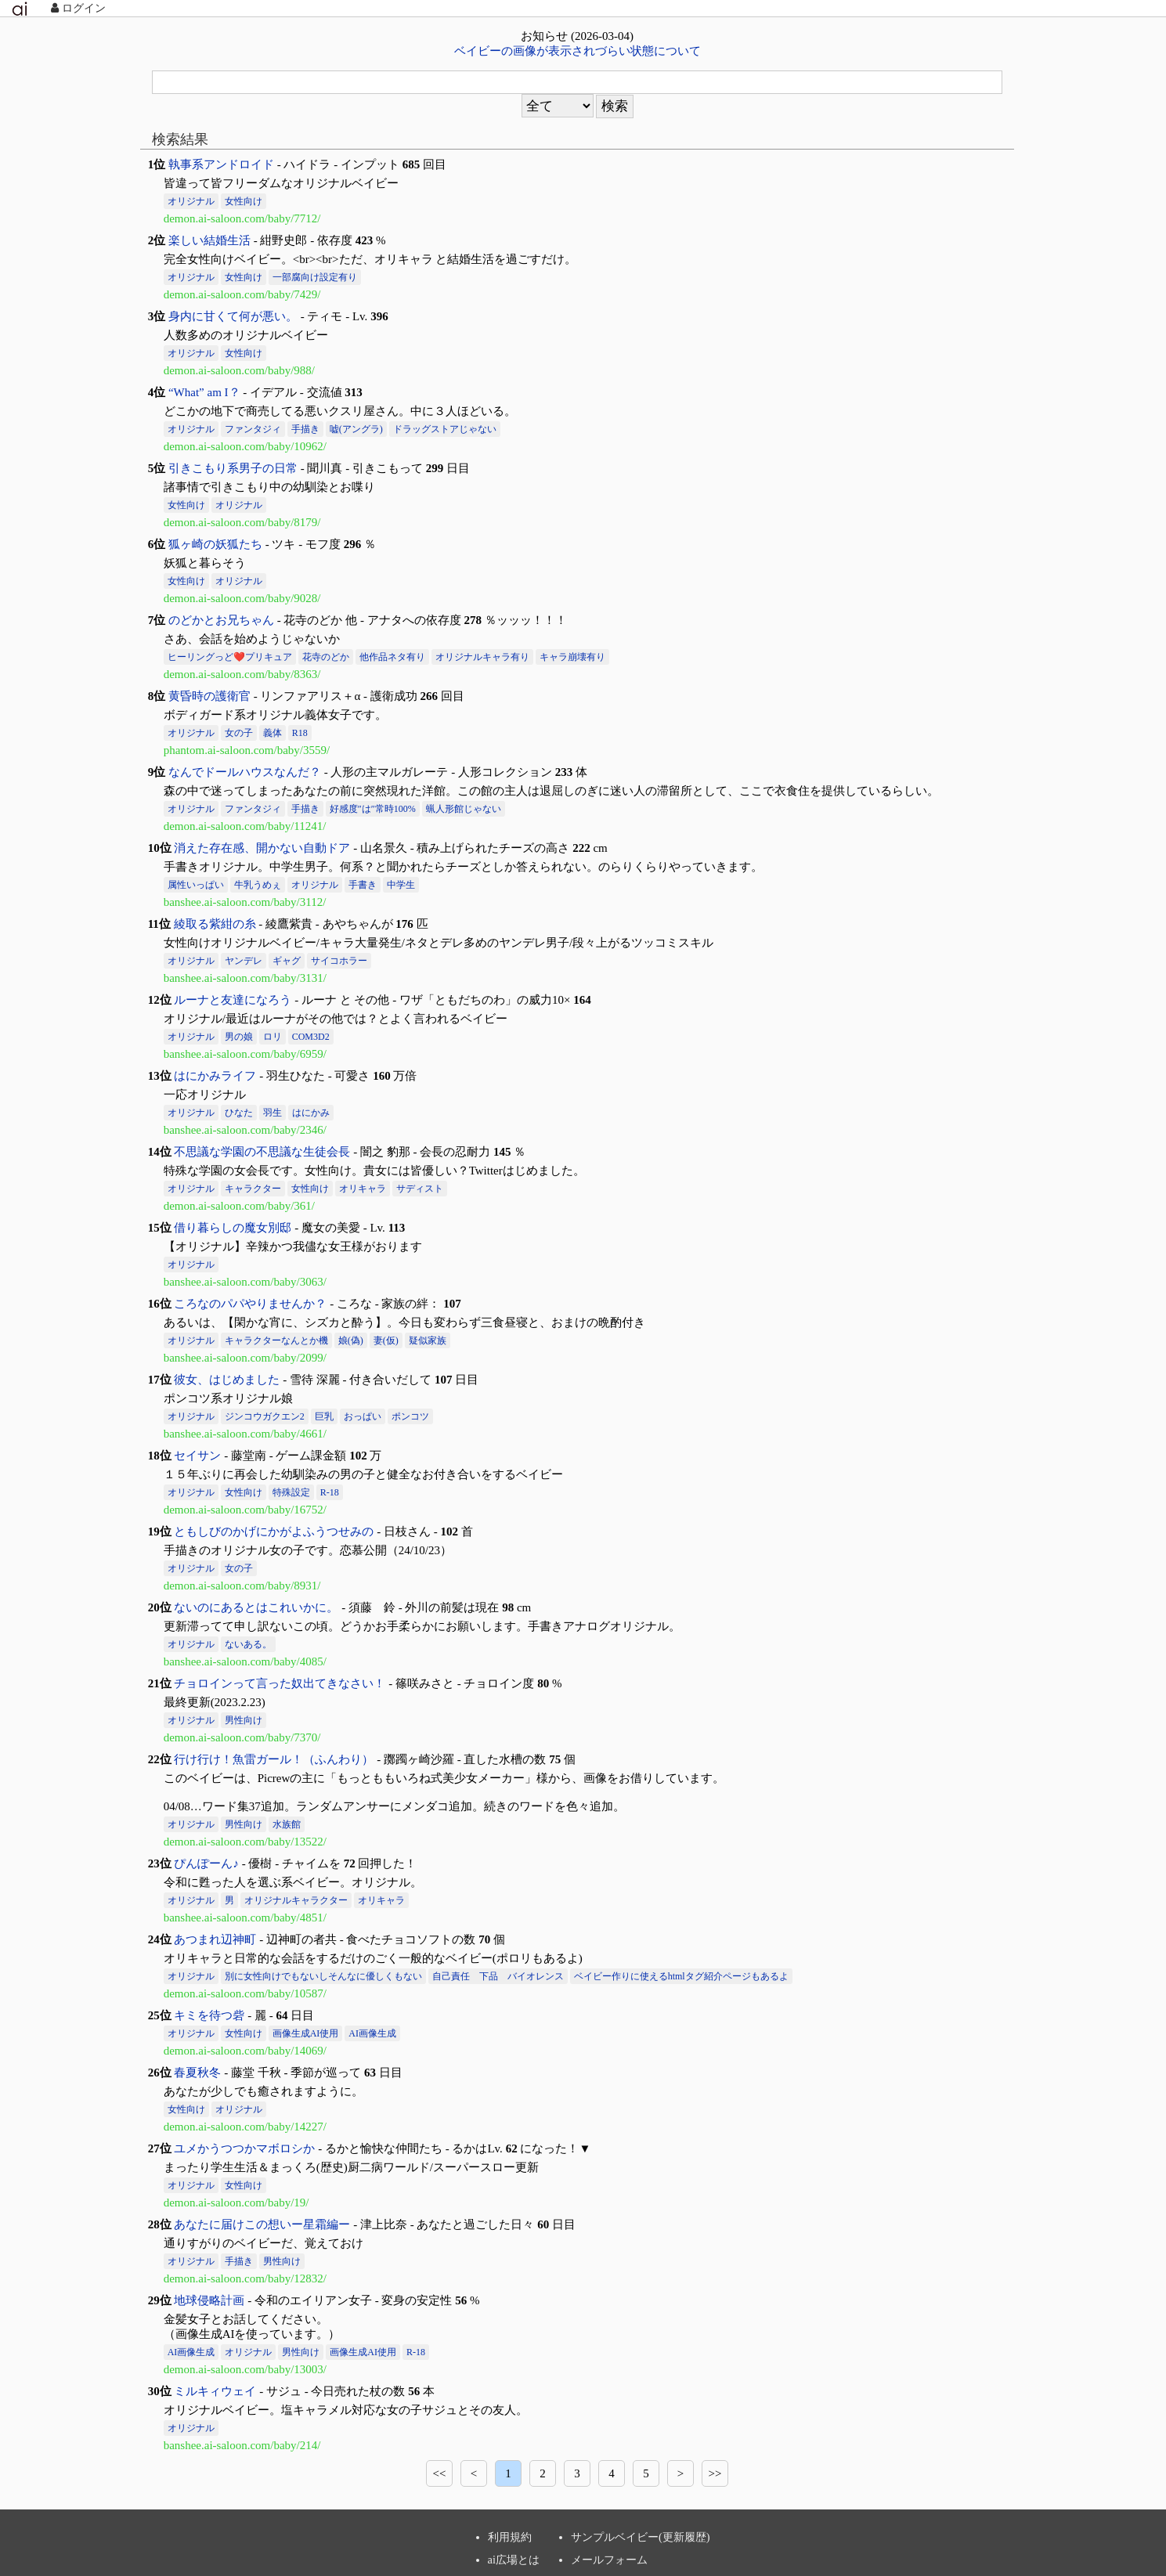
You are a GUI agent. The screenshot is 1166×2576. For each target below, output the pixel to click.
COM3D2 (311, 1036)
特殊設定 (291, 1492)
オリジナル (191, 201)
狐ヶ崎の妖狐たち (215, 544)
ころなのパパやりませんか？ (250, 1303)
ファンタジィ (253, 429)
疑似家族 (427, 1340)
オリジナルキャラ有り (482, 656)
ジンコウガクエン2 (265, 1416)
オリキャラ (362, 1188)
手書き (362, 884)
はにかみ (311, 1112)
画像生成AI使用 (306, 2033)
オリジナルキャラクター (296, 1900)
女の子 (239, 732)
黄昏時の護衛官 (209, 696)
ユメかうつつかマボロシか (244, 2148)
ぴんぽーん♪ (206, 1863)
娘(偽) (350, 1340)
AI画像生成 (372, 2033)
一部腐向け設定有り (315, 277)
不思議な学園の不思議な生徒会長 (262, 1151)
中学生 (401, 884)
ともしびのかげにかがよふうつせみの (274, 1531)
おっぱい (362, 1416)
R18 (300, 732)
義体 (272, 732)
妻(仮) (386, 1340)
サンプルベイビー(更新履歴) (640, 2537)
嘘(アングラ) (356, 429)
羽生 (272, 1112)
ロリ (272, 1036)
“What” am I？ (204, 392)
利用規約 (510, 2537)
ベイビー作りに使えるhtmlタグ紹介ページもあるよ (681, 1976)
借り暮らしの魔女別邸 (232, 1227)
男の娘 (239, 1036)
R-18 (329, 1492)
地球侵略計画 (209, 2300)
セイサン (197, 1455)
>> (715, 2473)
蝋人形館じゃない (463, 808)
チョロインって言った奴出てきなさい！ (279, 1683)
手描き (305, 429)
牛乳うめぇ (257, 884)
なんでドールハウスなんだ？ (244, 772)
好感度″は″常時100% (373, 808)
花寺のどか (325, 656)
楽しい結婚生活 (209, 240)
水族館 (287, 1824)
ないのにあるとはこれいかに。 (256, 1607)
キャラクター (253, 1188)
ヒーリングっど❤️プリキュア (230, 656)
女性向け (243, 201)
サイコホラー (339, 960)
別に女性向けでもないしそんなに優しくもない (323, 1976)
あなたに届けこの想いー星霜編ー (262, 2224)
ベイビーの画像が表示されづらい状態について (577, 51)
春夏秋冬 (197, 2072)
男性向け (243, 1720)
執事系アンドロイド (221, 164)
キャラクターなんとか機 (276, 1340)
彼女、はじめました (227, 1379)
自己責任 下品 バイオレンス (498, 1976)
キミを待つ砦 (209, 2015)
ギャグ (287, 960)
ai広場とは (514, 2559)
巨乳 (324, 1416)
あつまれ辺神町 (215, 1939)
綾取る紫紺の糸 (215, 924)
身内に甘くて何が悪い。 (233, 316)
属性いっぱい (196, 884)
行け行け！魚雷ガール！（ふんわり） (274, 1759)
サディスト (419, 1188)
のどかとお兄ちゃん (221, 620)
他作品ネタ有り (392, 656)
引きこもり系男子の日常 (233, 468)
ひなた (239, 1112)
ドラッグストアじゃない (444, 429)
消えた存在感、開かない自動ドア (262, 848)
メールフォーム (609, 2559)
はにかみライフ (215, 1076)
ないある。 (248, 1644)
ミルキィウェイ (215, 2391)
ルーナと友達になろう (232, 1000)
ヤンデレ (243, 960)
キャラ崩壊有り (572, 656)
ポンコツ (410, 1416)
